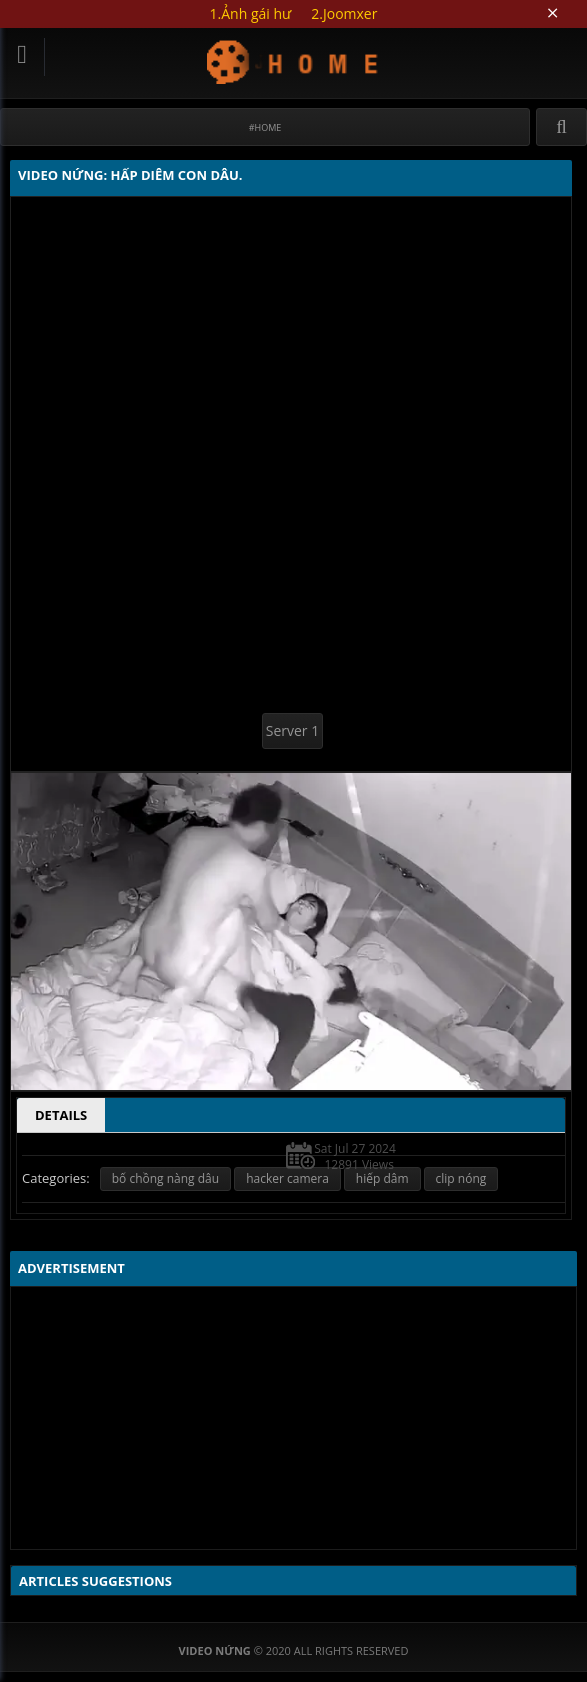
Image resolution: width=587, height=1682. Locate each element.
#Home (265, 127)
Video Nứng (293, 61)
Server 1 (292, 730)
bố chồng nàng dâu (165, 1178)
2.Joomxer (344, 13)
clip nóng (461, 1178)
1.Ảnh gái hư (251, 13)
